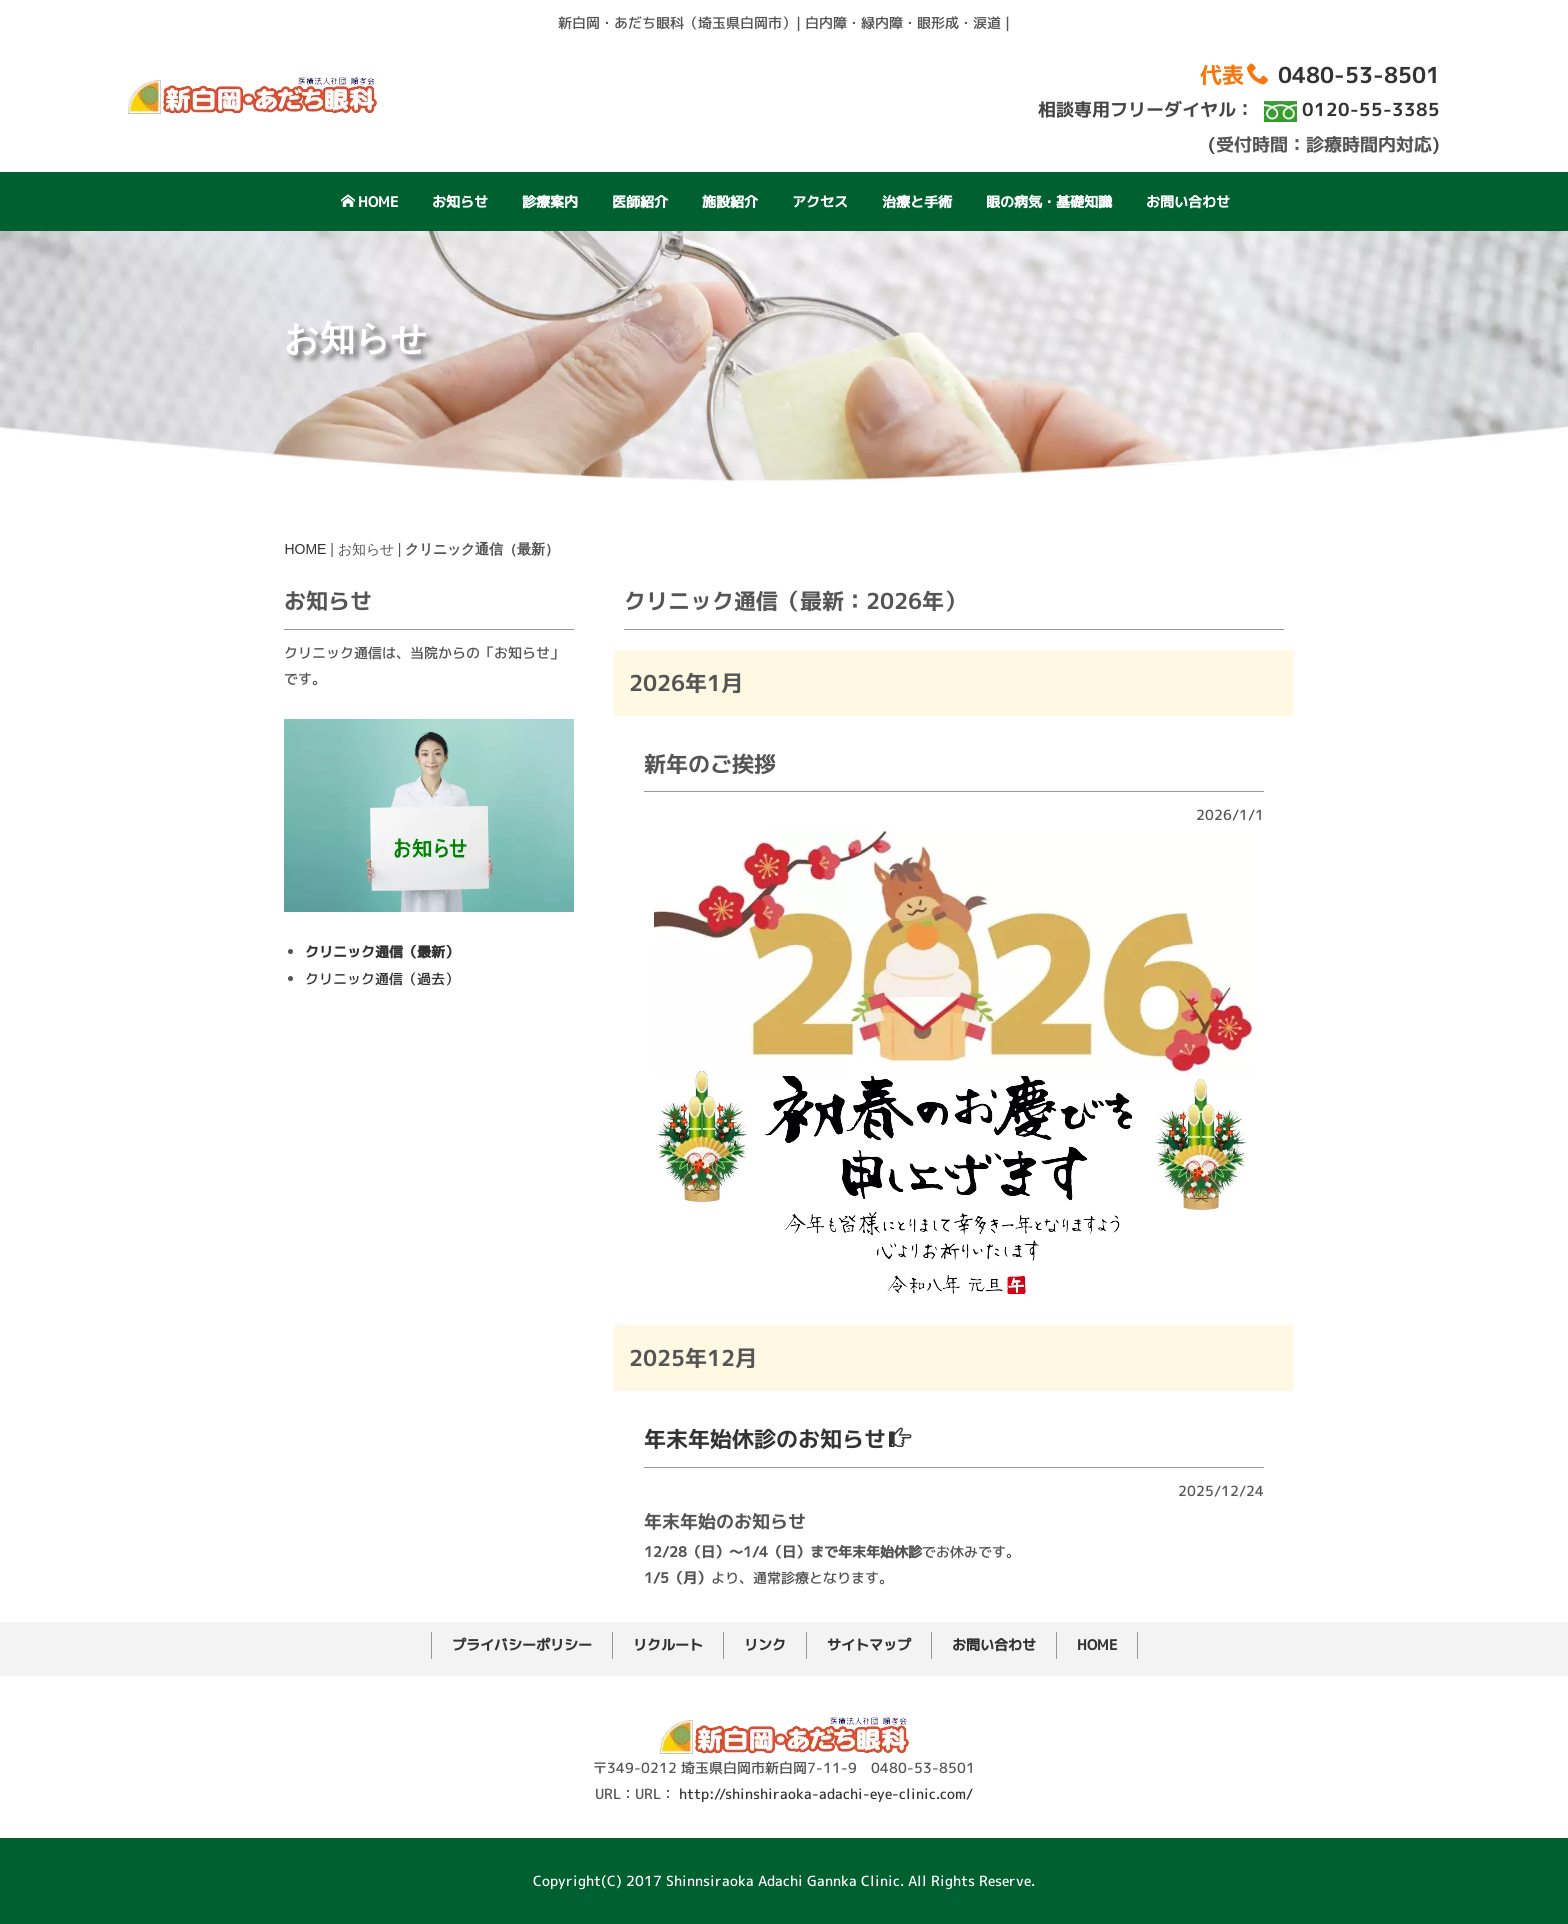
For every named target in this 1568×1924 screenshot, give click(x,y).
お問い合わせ (1188, 201)
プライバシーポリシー (522, 1644)
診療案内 (550, 201)
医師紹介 (640, 201)
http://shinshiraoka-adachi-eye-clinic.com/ (826, 1793)
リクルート (668, 1644)
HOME (369, 201)
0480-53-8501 (1359, 74)
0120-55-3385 (1371, 109)
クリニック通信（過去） (382, 1232)
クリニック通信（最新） (382, 1205)
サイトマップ (869, 1644)
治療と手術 (917, 201)
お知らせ (460, 201)
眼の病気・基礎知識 (1049, 201)
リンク (765, 1644)
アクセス (820, 201)
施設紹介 (730, 201)
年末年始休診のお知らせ (777, 1575)
